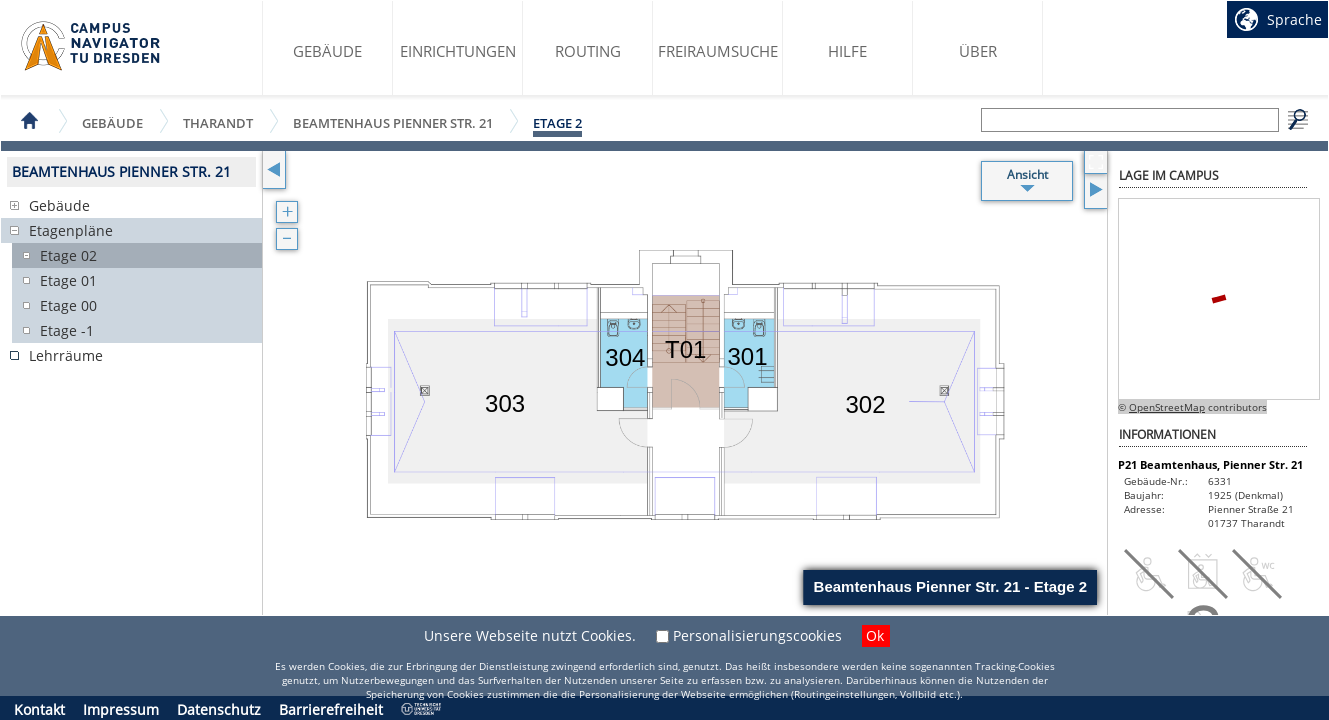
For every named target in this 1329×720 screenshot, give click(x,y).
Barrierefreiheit (331, 709)
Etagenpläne (71, 230)
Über (978, 51)
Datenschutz (219, 709)
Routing (588, 51)
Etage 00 (68, 305)
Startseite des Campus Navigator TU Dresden (91, 46)
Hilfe (847, 51)
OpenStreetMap (1167, 407)
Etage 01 (68, 280)
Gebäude (327, 51)
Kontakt (39, 709)
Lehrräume (66, 355)
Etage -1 (67, 330)
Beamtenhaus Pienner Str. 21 (393, 122)
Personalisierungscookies (757, 635)
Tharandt (218, 122)
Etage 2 (557, 123)
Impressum (121, 709)
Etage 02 (68, 255)
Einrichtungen (458, 51)
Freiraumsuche (718, 51)
